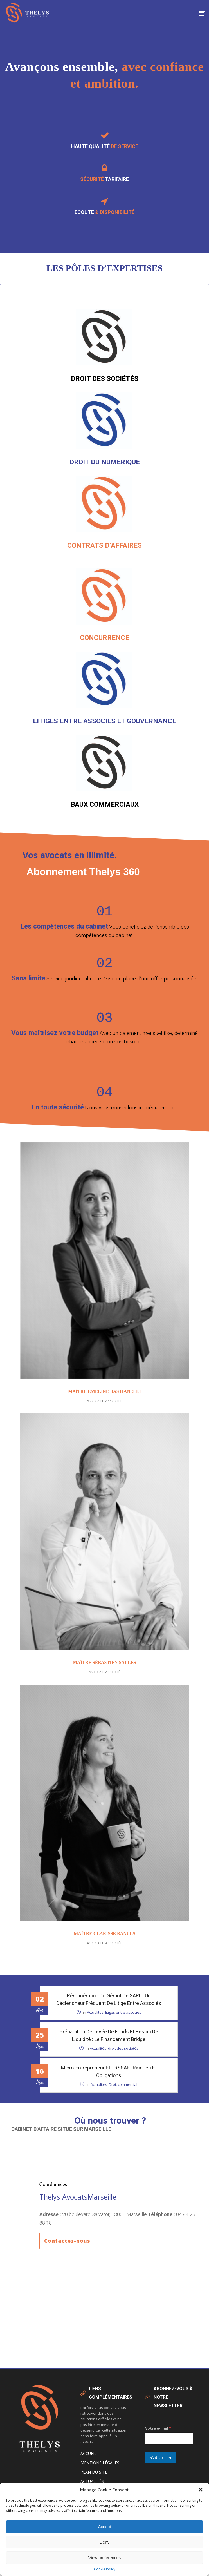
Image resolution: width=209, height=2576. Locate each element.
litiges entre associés (123, 2017)
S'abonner (160, 2463)
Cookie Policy (104, 2569)
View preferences (104, 2557)
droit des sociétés (123, 2054)
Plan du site (93, 2477)
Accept (104, 2526)
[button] (200, 2489)
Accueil (88, 2459)
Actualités (95, 2017)
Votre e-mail (158, 2433)
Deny (104, 2542)
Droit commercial (123, 2090)
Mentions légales (99, 2468)
